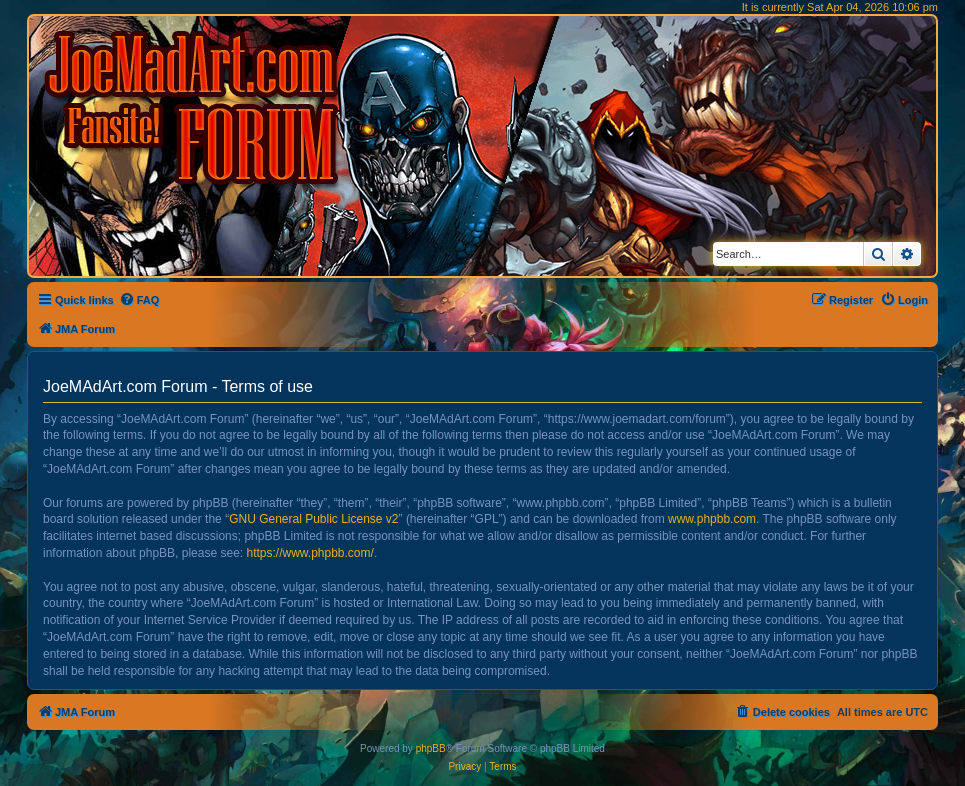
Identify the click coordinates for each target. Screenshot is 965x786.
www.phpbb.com (712, 519)
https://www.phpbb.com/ (309, 553)
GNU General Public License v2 (313, 519)
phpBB (431, 748)
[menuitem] (139, 300)
